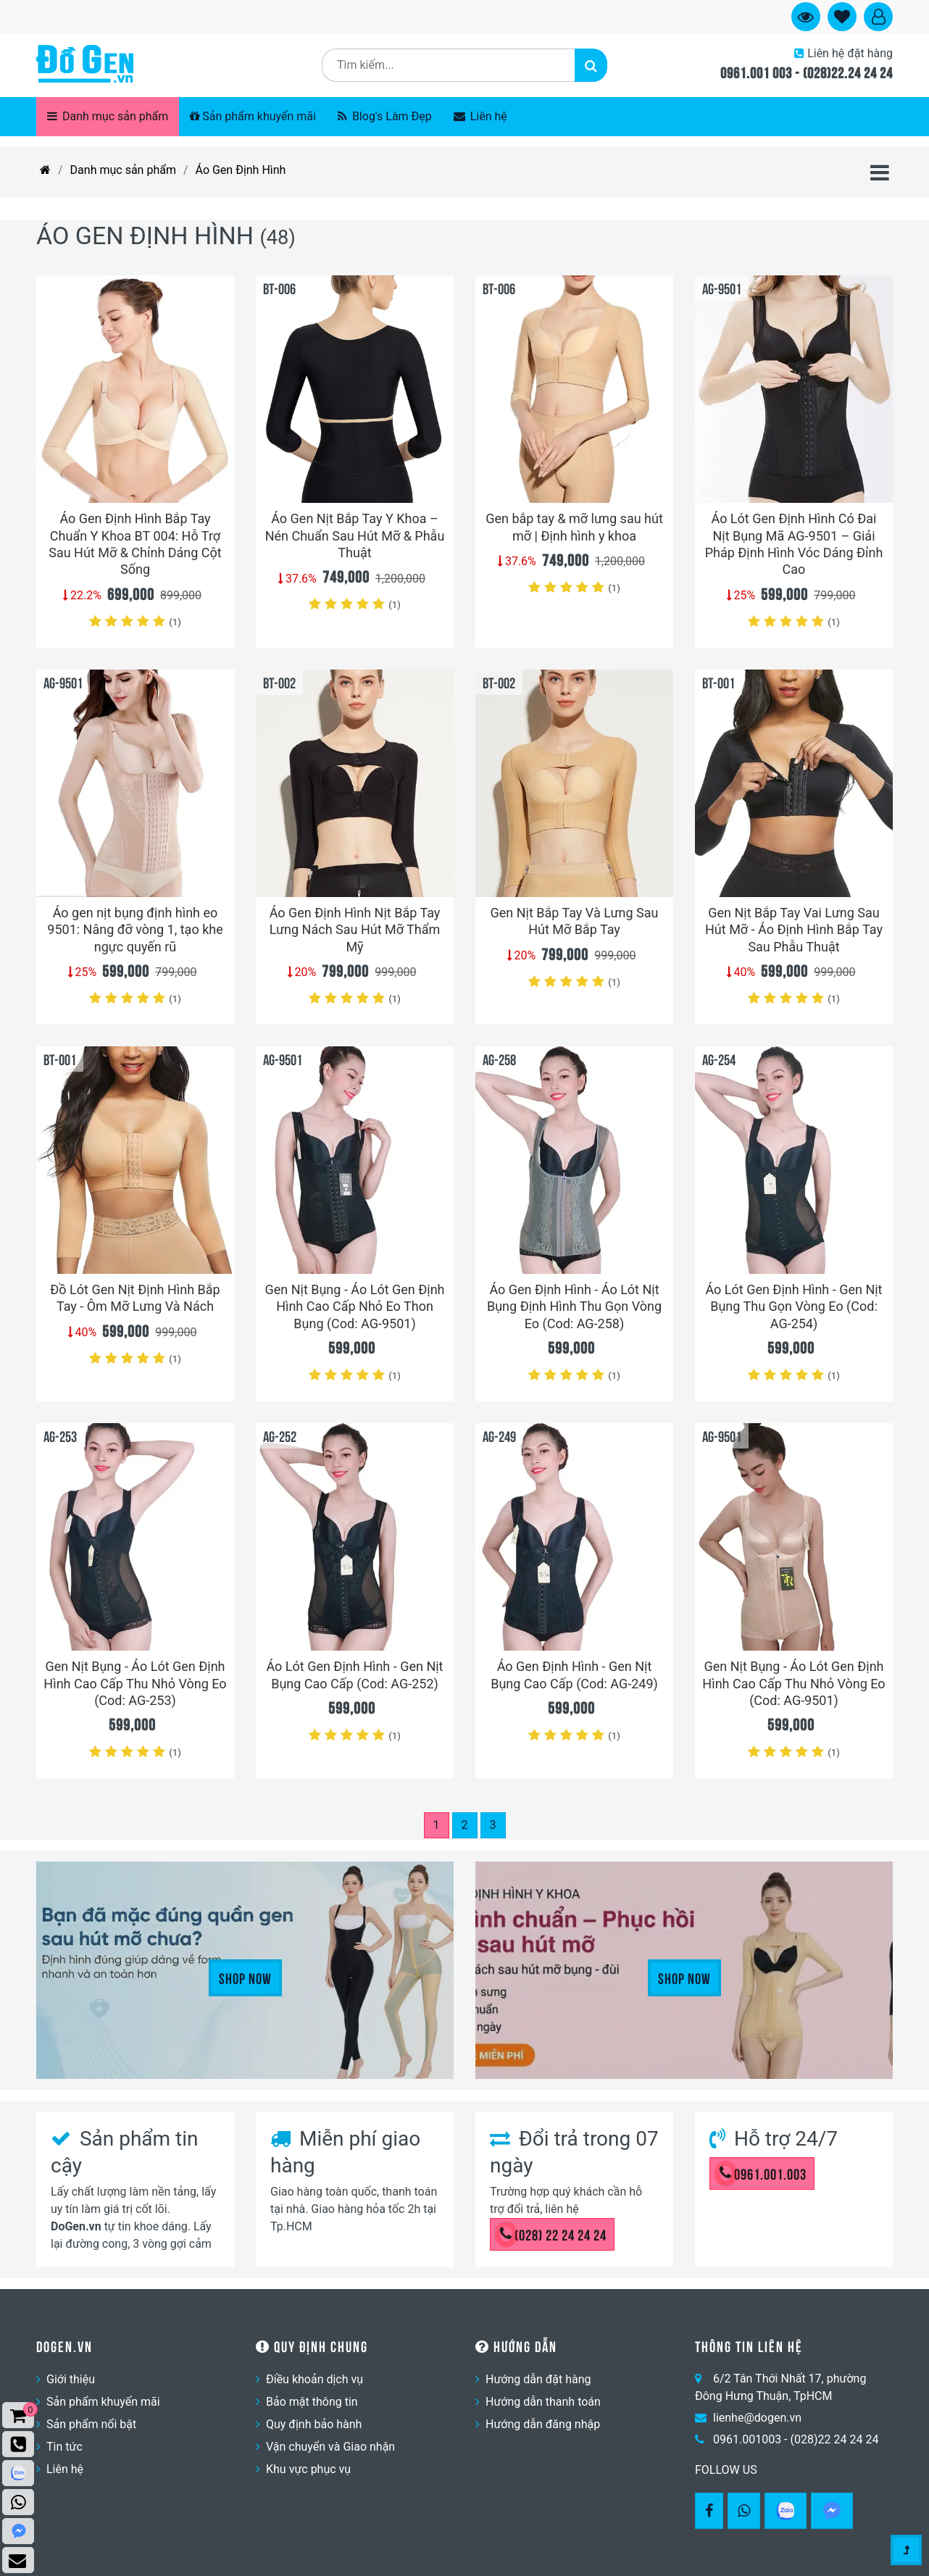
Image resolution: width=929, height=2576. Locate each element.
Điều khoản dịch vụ (314, 2379)
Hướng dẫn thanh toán (543, 2402)
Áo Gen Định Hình (241, 170)
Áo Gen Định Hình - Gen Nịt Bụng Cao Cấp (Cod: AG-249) (574, 1675)
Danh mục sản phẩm (107, 116)
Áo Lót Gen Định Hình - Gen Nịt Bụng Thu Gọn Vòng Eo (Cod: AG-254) (793, 1306)
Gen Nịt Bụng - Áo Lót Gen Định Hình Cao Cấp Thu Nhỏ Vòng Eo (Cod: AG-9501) (793, 1683)
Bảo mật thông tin (312, 2402)
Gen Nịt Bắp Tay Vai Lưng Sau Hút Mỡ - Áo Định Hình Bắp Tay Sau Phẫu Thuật (794, 929)
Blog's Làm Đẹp (385, 116)
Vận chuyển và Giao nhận (330, 2447)
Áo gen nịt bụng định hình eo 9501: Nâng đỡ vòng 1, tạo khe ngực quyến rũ (134, 929)
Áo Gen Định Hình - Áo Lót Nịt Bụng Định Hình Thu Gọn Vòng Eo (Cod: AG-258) (574, 1306)
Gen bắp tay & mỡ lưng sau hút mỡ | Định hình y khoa (574, 527)
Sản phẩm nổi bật (91, 2424)
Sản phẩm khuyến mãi (253, 116)
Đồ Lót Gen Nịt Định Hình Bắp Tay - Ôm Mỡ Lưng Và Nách (135, 1298)
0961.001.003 (763, 2173)
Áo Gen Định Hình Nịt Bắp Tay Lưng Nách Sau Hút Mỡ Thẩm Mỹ (355, 929)
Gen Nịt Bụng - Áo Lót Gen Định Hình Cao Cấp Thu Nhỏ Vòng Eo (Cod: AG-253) (134, 1683)
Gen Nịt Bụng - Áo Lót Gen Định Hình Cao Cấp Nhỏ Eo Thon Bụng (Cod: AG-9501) (354, 1306)
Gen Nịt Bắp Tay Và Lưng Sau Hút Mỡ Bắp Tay (574, 921)
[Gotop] (906, 2550)
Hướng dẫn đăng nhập (543, 2424)
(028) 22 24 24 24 (553, 2234)
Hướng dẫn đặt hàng (538, 2379)
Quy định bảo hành (314, 2424)
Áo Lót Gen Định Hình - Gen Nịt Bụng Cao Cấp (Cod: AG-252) (354, 1675)
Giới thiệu (70, 2379)
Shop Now (245, 1977)
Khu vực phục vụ (308, 2469)
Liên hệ (480, 116)
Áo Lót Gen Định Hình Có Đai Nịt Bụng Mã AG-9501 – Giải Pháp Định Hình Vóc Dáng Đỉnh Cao (794, 544)
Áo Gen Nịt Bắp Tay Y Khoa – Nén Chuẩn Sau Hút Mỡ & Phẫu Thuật (355, 535)
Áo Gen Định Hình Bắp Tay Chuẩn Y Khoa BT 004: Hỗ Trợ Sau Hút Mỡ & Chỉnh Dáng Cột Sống (135, 544)
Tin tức (64, 2447)
